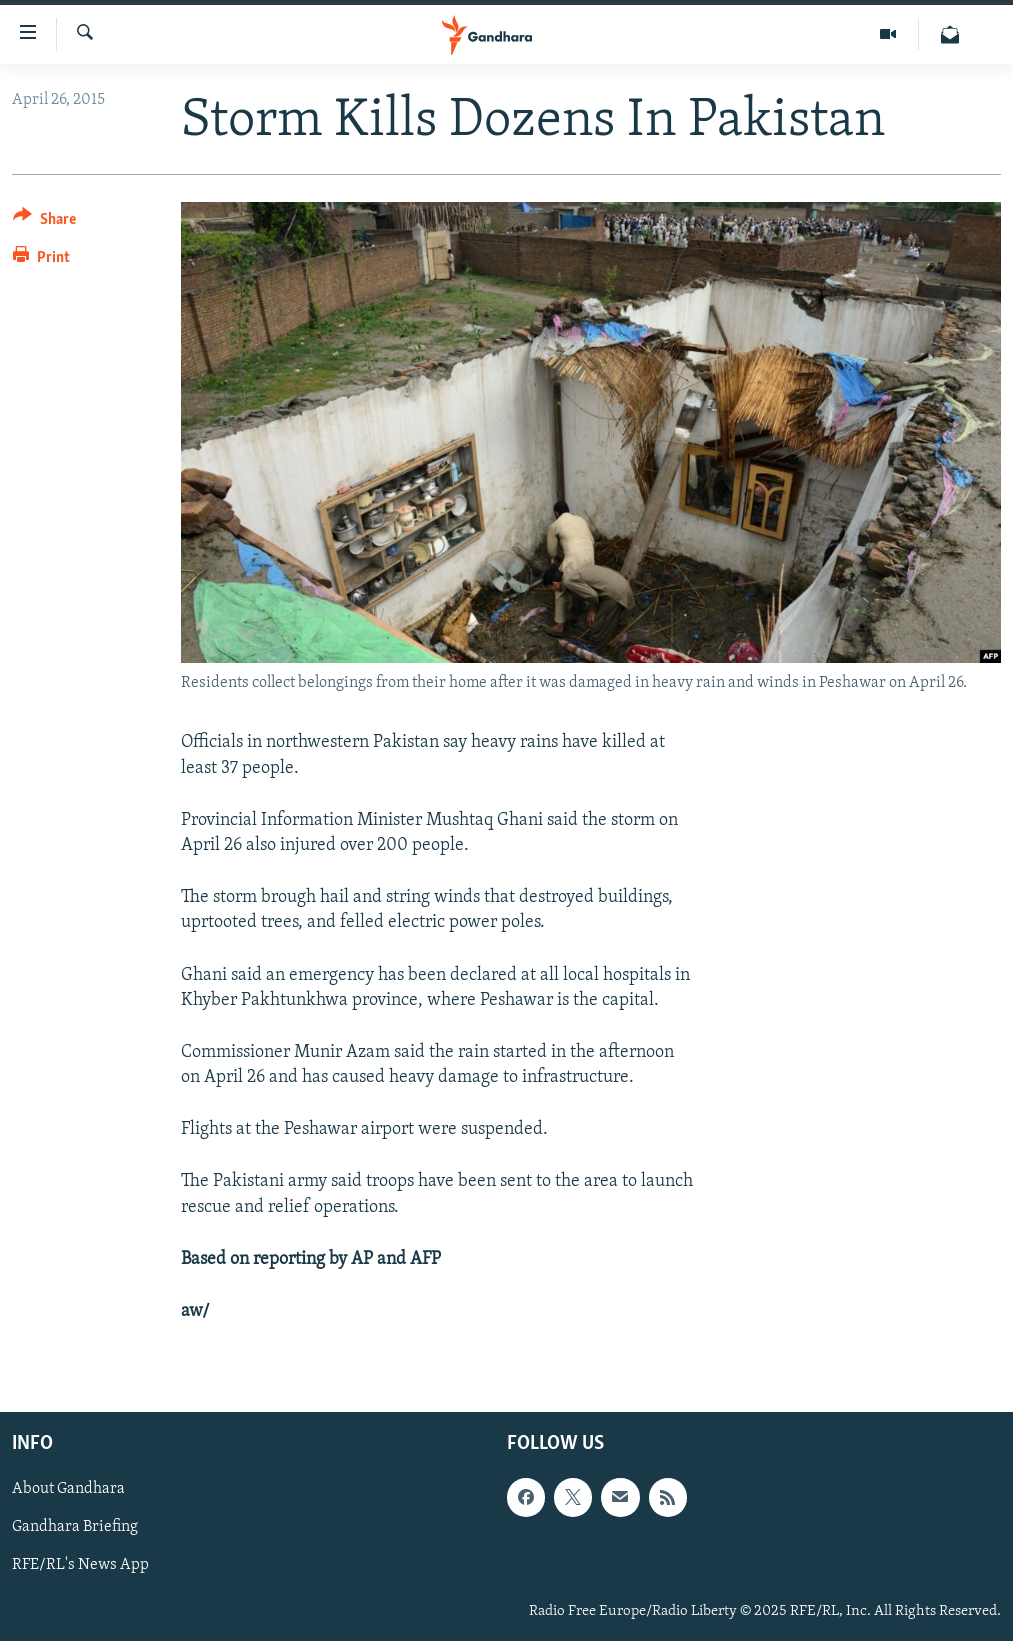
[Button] (44, 222)
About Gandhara (68, 1490)
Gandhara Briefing (75, 1528)
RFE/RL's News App (80, 1566)
